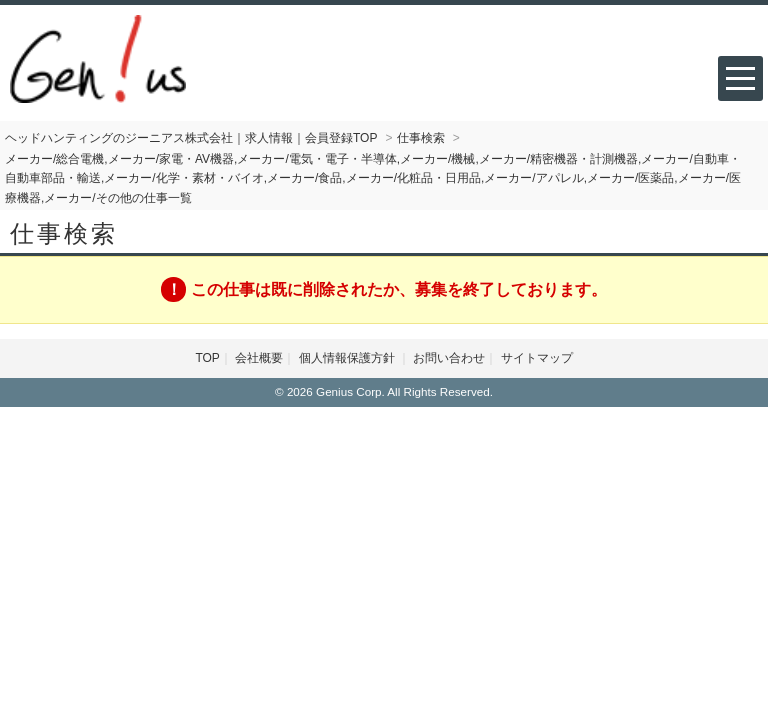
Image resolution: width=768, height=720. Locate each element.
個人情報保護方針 (348, 358)
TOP (207, 358)
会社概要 (259, 358)
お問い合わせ (449, 358)
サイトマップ (537, 358)
